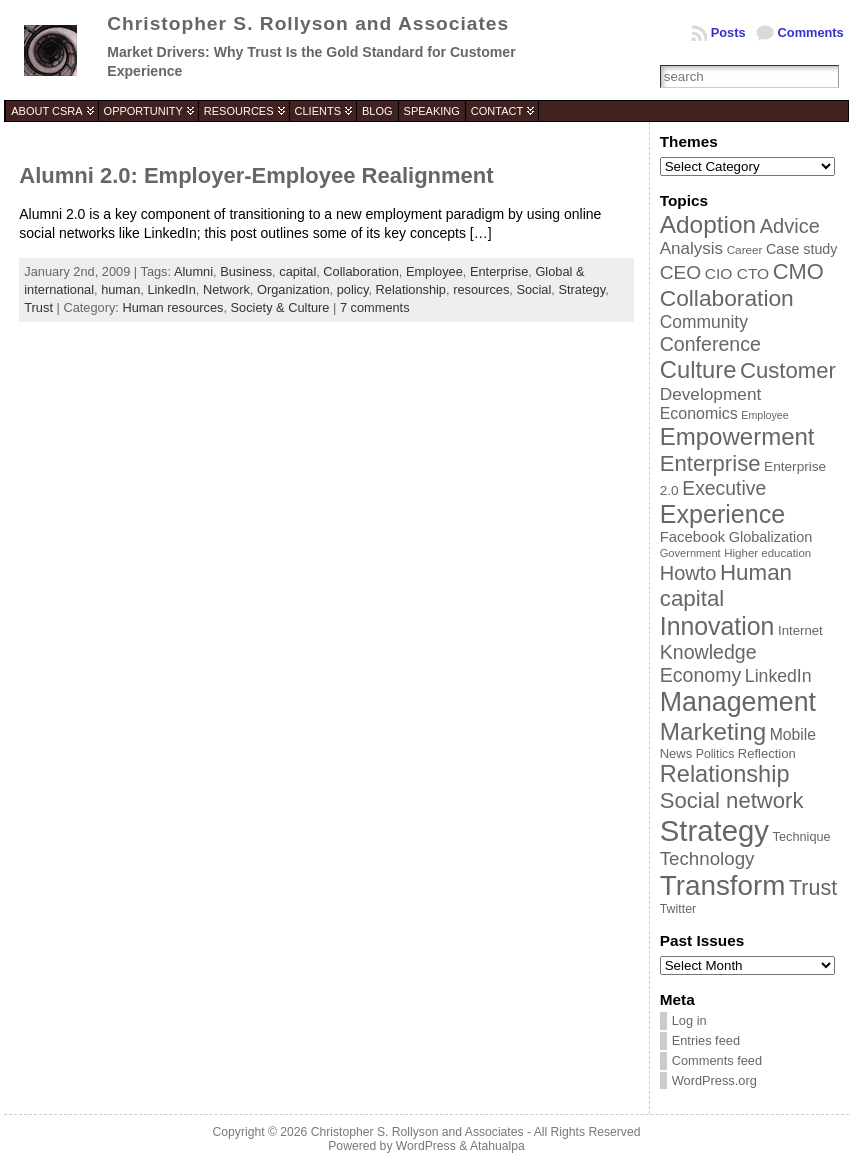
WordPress (426, 1146)
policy (353, 289)
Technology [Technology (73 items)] (707, 858)
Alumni (193, 271)
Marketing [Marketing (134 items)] (713, 731)
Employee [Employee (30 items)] (764, 415)
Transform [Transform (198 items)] (723, 885)
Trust (38, 307)
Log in (689, 1020)
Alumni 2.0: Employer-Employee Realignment (256, 175)
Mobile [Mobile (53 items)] (793, 734)
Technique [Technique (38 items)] (802, 836)
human (120, 289)
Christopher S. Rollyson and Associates (308, 23)
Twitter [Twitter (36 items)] (678, 909)
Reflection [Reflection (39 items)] (767, 753)
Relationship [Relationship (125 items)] (725, 774)
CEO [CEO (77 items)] (680, 272)
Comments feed (717, 1060)
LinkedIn (171, 289)
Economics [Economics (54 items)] (699, 413)
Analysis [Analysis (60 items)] (691, 248)
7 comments (375, 307)
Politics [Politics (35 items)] (715, 754)
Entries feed (706, 1040)
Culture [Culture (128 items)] (698, 369)
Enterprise (499, 271)
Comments (811, 32)
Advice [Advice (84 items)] (790, 226)
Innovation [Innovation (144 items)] (717, 626)
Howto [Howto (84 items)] (688, 573)
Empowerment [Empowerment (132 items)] (737, 436)
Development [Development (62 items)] (711, 394)
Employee (434, 271)
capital (297, 271)
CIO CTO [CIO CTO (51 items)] (737, 273)
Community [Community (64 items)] (704, 322)
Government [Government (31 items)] (690, 553)
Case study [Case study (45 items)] (801, 249)
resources (481, 289)
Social (533, 289)
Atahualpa (497, 1146)
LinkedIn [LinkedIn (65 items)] (778, 676)
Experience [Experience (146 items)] (722, 514)
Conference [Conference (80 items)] (710, 344)
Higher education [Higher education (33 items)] (767, 553)
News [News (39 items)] (676, 753)
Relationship (411, 289)
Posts (728, 32)
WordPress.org (714, 1080)
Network (226, 289)
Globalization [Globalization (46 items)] (771, 537)
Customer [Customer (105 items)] (788, 370)
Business (246, 271)
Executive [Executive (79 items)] (724, 488)
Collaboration (360, 271)
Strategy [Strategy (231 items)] (714, 830)
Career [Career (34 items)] (745, 249)
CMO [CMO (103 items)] (798, 271)
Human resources (172, 307)
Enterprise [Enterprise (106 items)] (710, 463)
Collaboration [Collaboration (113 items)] (727, 298)
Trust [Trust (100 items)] (813, 888)
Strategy (581, 289)
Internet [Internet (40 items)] (800, 630)
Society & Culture (280, 307)
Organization (293, 289)
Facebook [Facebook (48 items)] (692, 537)
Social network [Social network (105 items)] (732, 800)
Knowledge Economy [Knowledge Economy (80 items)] (708, 663)
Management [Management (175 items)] (738, 702)
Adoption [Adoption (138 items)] (708, 224)
